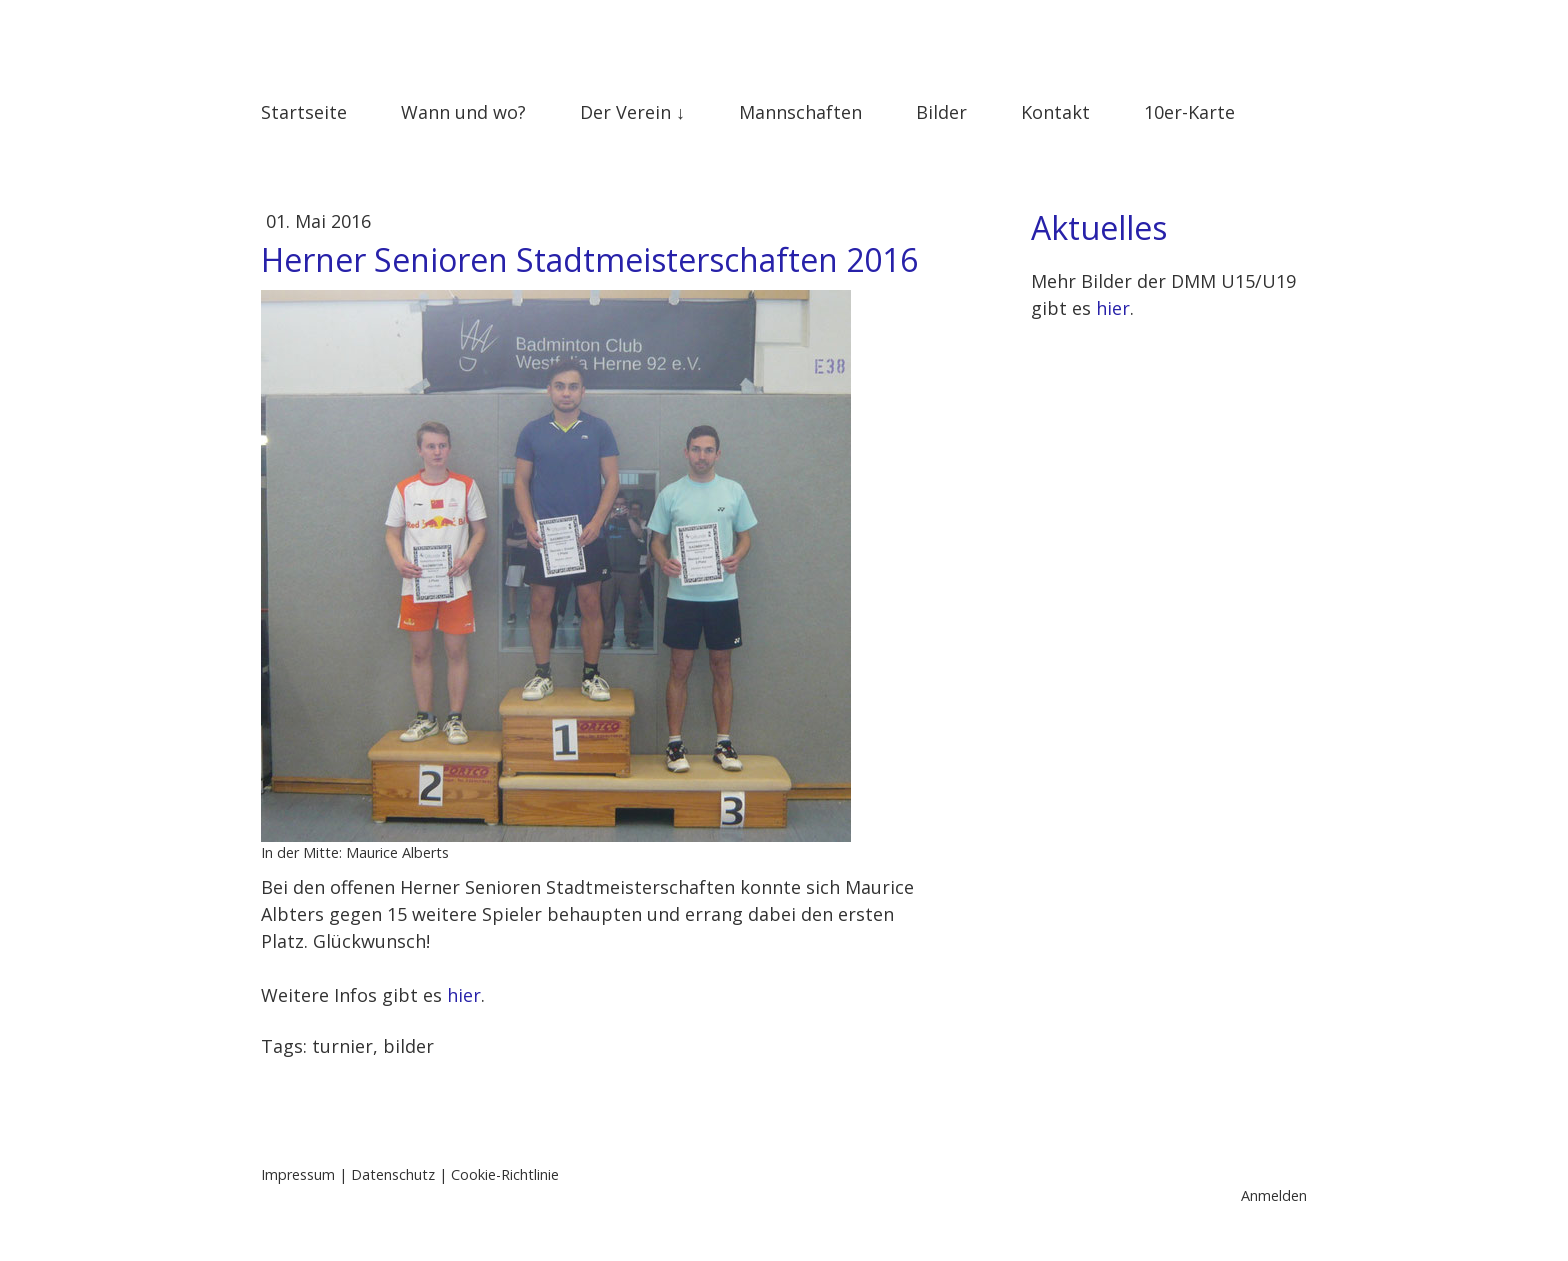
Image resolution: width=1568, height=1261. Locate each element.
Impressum (298, 1174)
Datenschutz (393, 1174)
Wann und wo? (463, 112)
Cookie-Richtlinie (505, 1174)
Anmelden (1274, 1195)
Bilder (941, 112)
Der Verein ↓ (632, 112)
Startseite (304, 112)
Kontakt (1055, 112)
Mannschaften (800, 112)
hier (464, 995)
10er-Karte (1189, 112)
